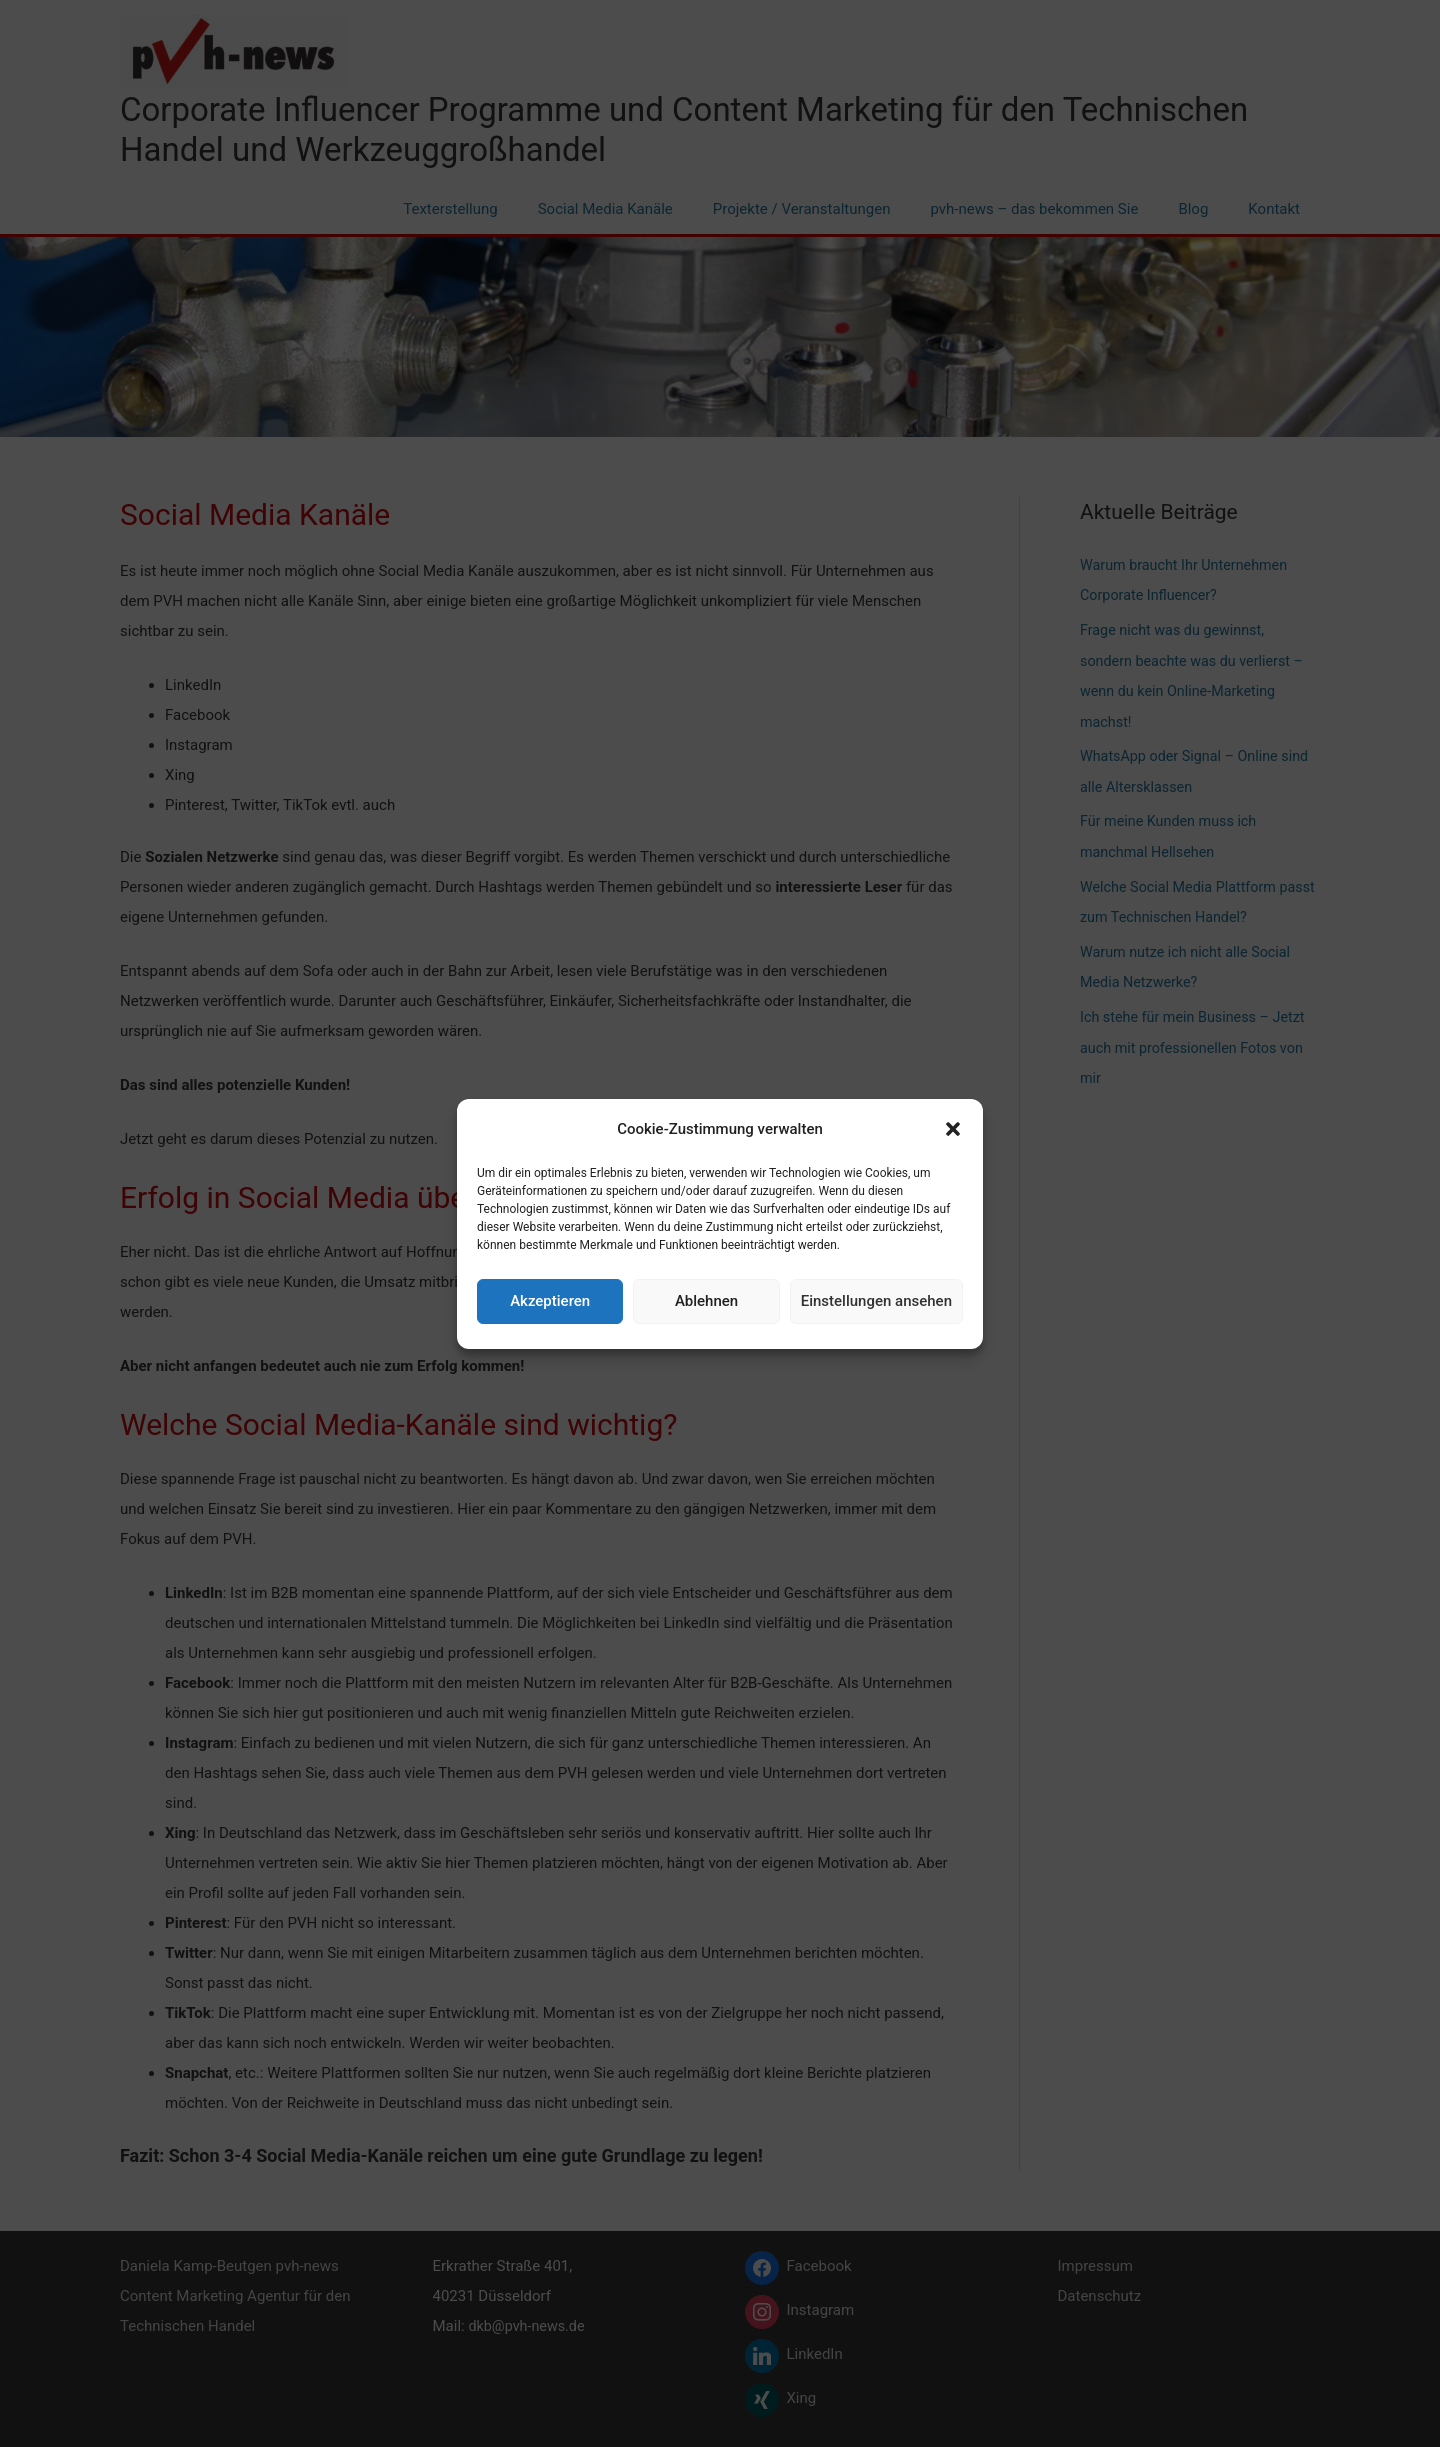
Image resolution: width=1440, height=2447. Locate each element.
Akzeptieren (550, 1301)
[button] (953, 1129)
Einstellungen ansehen (876, 1301)
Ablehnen (706, 1301)
